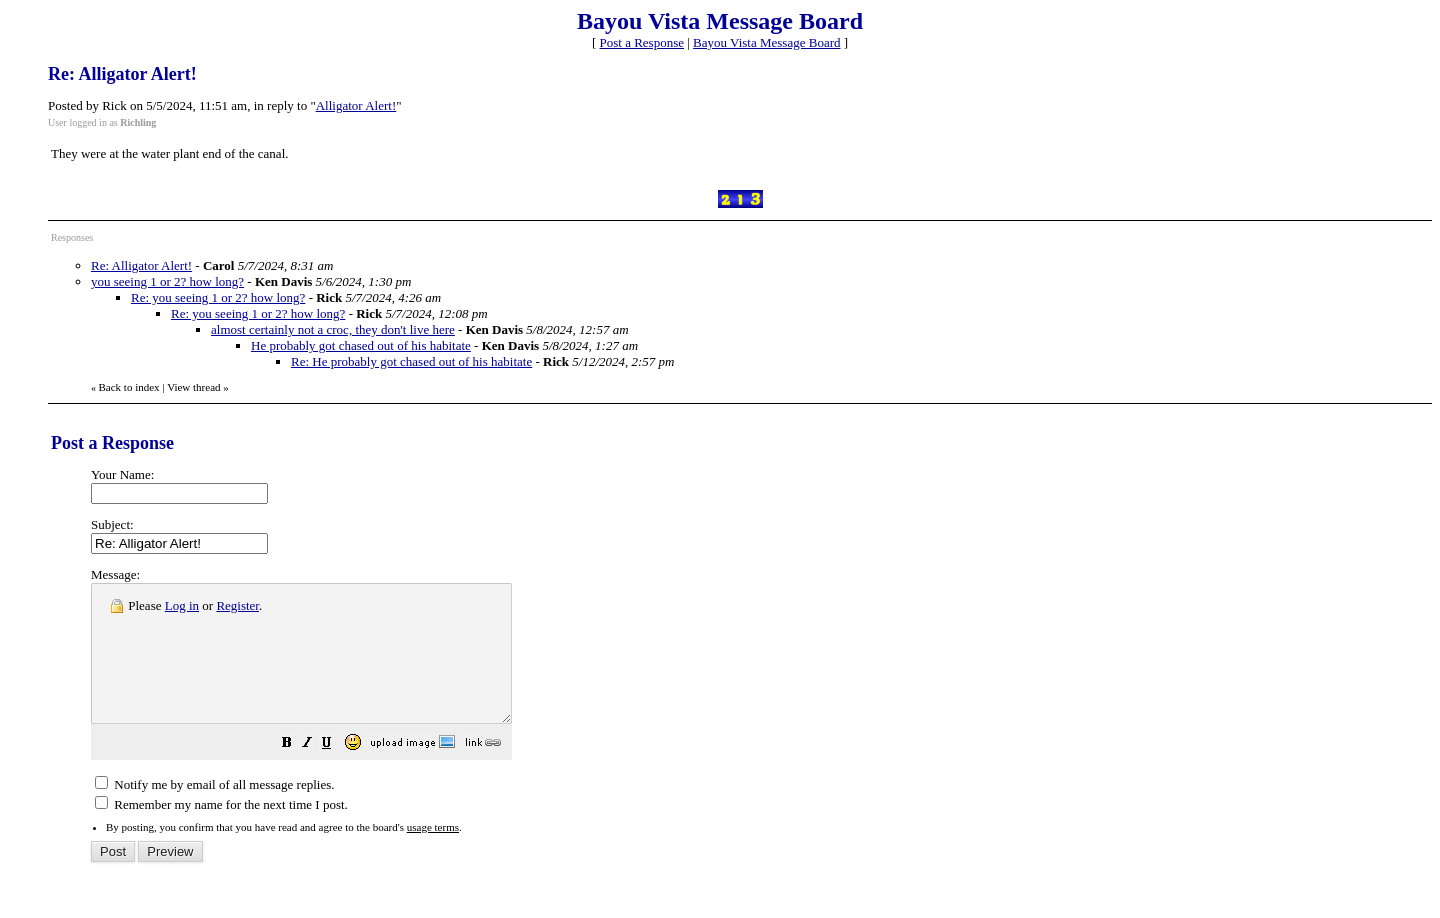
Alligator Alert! (356, 105)
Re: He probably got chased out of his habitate (411, 361)
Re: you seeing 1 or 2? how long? (218, 297)
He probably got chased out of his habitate (361, 345)
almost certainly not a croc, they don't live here (333, 329)
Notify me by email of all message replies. (214, 811)
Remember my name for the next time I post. (221, 831)
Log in (182, 605)
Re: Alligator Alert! (141, 265)
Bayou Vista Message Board (766, 42)
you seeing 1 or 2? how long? (167, 281)
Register (237, 605)
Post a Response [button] (642, 42)
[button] (337, 772)
